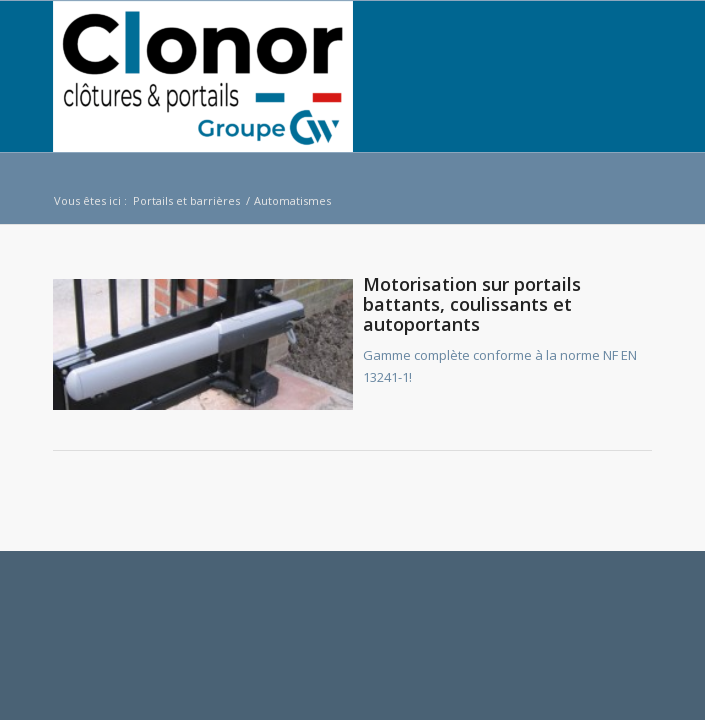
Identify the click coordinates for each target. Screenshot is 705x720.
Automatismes (292, 200)
